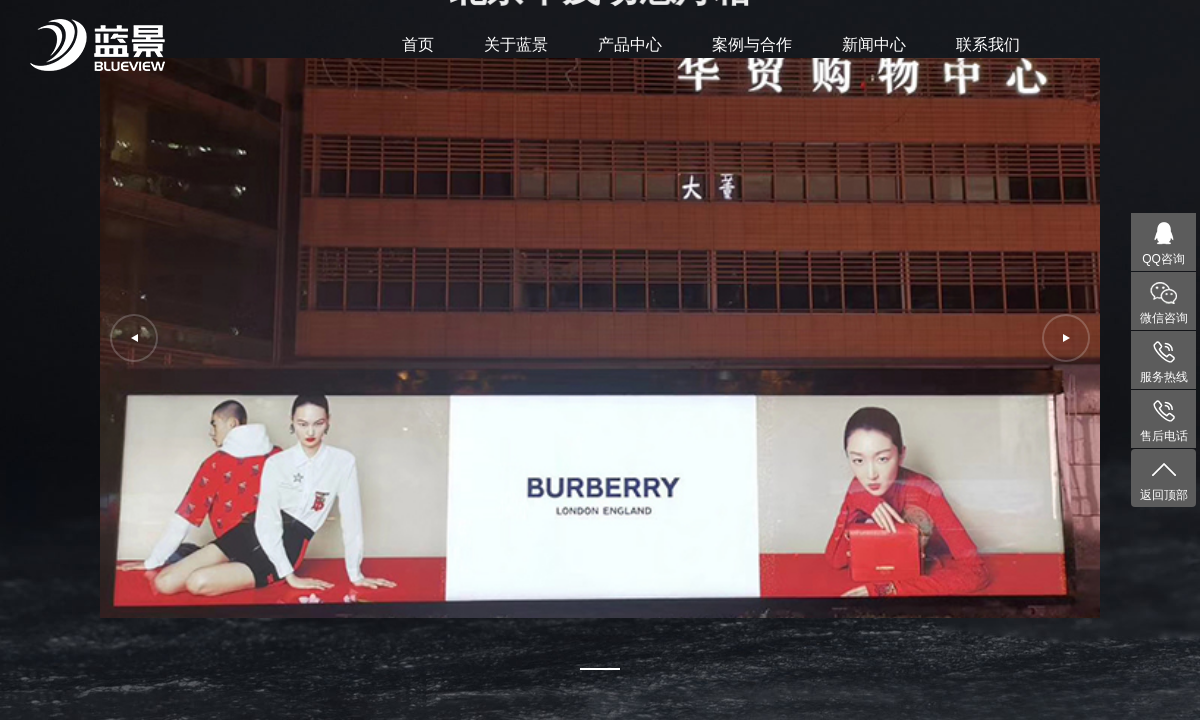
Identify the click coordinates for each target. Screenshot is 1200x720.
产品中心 (630, 44)
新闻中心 (874, 44)
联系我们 (988, 44)
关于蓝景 (516, 44)
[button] (600, 669)
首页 (418, 44)
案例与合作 (752, 44)
